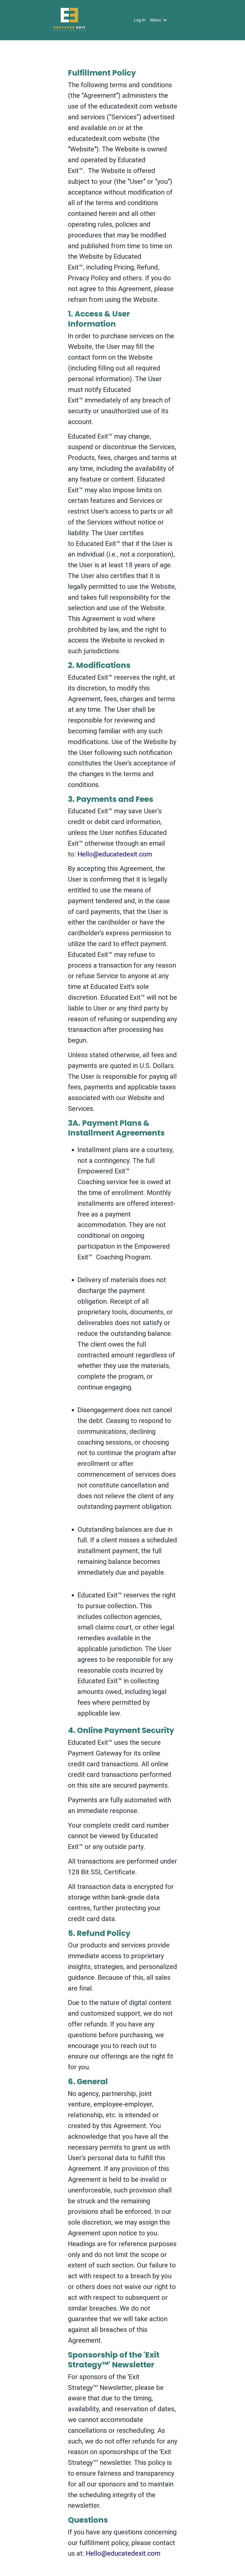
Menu (158, 20)
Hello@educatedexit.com (115, 854)
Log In (139, 20)
